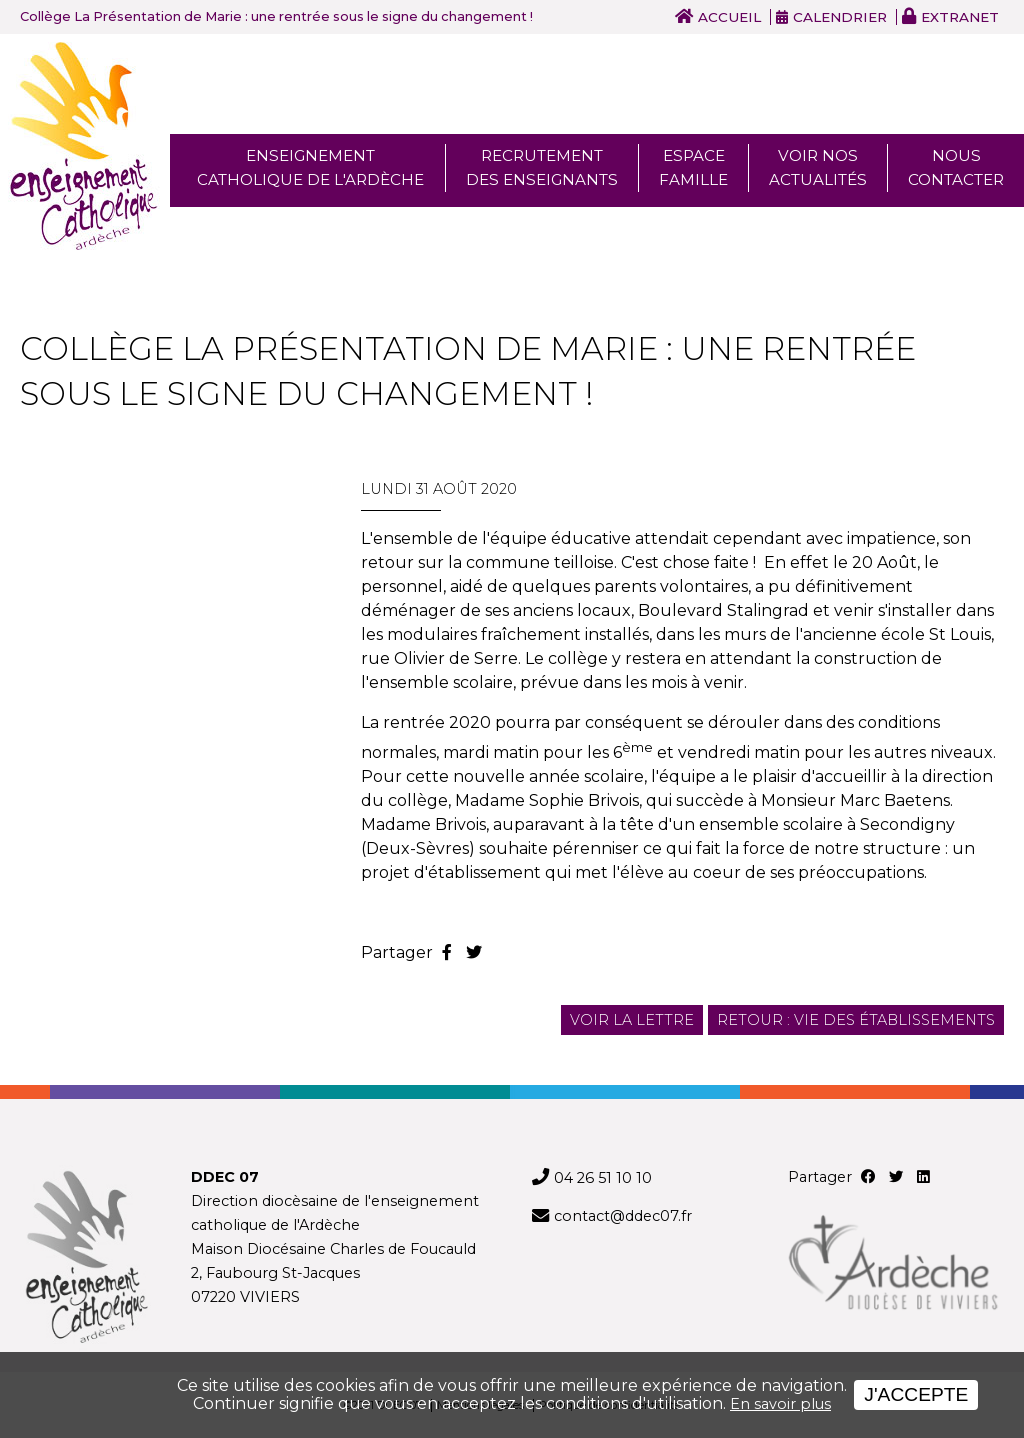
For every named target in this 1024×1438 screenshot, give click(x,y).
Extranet (960, 17)
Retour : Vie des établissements (856, 1020)
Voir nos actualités (818, 167)
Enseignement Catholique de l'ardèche (310, 167)
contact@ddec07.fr (623, 1216)
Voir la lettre (632, 1020)
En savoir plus (780, 1404)
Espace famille (693, 167)
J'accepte (916, 1394)
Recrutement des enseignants (542, 167)
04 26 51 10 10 (603, 1178)
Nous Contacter (956, 167)
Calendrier (840, 17)
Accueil (729, 17)
